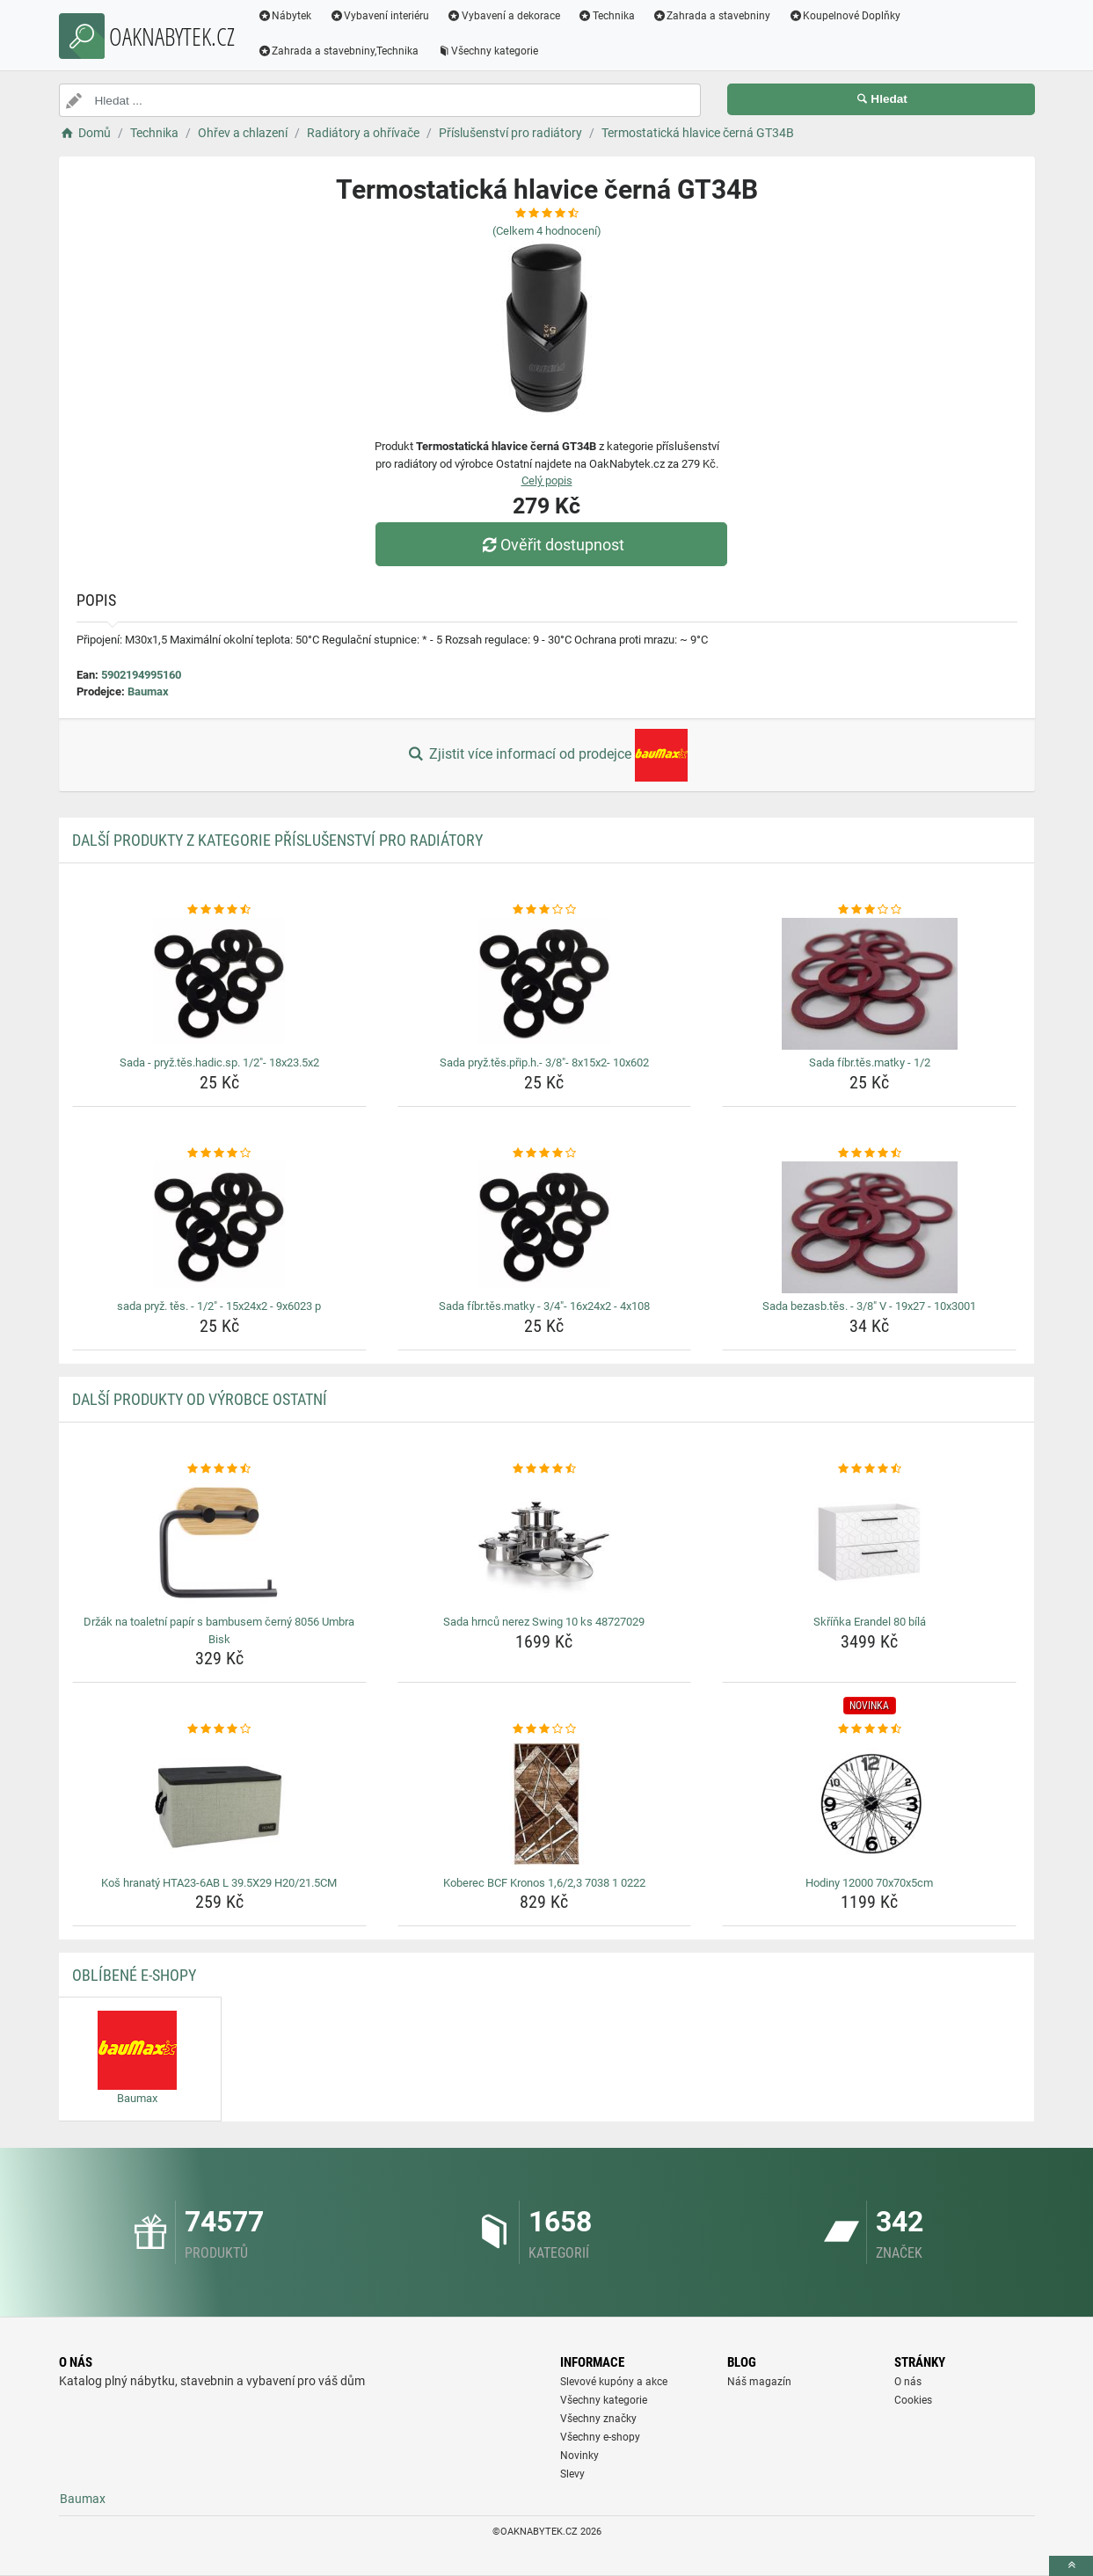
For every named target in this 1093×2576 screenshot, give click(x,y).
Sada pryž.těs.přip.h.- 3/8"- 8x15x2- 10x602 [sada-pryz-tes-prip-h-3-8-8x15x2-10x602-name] (544, 1062)
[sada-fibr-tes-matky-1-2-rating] (869, 910)
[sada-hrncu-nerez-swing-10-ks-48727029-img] (544, 1543)
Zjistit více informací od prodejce (546, 755)
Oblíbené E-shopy (134, 1975)
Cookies (913, 2400)
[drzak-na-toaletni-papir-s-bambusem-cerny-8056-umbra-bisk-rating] (219, 1469)
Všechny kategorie (487, 51)
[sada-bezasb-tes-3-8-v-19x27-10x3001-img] (869, 1227)
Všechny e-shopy (600, 2437)
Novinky (579, 2455)
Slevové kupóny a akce (613, 2382)
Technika (606, 16)
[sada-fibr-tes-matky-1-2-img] (869, 984)
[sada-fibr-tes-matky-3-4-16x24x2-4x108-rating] (544, 1153)
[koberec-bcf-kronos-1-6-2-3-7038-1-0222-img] (544, 1804)
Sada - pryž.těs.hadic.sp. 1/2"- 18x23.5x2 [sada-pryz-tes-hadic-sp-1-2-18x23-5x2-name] (219, 1062)
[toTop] (1071, 2566)
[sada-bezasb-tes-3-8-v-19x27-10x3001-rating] (869, 1153)
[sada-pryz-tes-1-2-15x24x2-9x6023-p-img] (219, 1227)
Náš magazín (759, 2382)
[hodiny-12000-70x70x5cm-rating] (869, 1729)
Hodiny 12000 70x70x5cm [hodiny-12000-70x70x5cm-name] (869, 1882)
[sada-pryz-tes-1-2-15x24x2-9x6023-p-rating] (219, 1153)
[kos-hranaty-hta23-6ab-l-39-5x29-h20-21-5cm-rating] (219, 1729)
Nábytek (285, 16)
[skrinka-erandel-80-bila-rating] (869, 1469)
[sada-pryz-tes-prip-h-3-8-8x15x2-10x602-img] (544, 984)
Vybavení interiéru (379, 16)
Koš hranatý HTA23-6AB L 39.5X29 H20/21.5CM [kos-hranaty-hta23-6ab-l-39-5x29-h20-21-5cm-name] (219, 1882)
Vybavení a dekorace (503, 16)
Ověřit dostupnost (550, 545)
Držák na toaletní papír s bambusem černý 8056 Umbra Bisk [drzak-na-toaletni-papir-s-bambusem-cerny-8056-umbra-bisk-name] (219, 1630)
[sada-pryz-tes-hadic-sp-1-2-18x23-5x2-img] (219, 984)
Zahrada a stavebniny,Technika (338, 51)
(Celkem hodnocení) (546, 230)
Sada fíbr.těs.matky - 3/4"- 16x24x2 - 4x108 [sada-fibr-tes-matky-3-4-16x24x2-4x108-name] (544, 1306)
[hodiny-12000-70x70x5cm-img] (869, 1804)
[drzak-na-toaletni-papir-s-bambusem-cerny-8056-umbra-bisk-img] (219, 1543)
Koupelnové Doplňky (844, 16)
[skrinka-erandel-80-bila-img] (869, 1543)
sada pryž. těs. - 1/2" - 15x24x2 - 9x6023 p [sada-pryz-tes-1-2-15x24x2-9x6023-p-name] (219, 1306)
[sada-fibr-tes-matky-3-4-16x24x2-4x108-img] (544, 1227)
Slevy (572, 2474)
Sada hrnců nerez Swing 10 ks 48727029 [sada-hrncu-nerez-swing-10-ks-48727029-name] (544, 1621)
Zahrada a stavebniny (711, 16)
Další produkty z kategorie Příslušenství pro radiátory (277, 840)
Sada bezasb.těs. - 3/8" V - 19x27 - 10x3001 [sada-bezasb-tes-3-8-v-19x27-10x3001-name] (869, 1306)
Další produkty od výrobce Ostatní (199, 1399)
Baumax (148, 691)
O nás (908, 2382)
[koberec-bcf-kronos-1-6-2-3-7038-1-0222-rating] (544, 1729)
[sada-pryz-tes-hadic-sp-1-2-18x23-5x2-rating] (219, 910)
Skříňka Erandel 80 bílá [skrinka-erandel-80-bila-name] (869, 1621)
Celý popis (546, 480)
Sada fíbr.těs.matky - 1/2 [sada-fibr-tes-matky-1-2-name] (869, 1062)
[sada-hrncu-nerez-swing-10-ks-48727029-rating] (544, 1469)
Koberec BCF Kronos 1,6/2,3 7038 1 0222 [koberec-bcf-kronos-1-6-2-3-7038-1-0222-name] (544, 1882)
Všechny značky (598, 2418)
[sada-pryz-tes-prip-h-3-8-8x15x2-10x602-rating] (544, 910)
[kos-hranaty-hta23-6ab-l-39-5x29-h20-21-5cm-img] (219, 1804)
